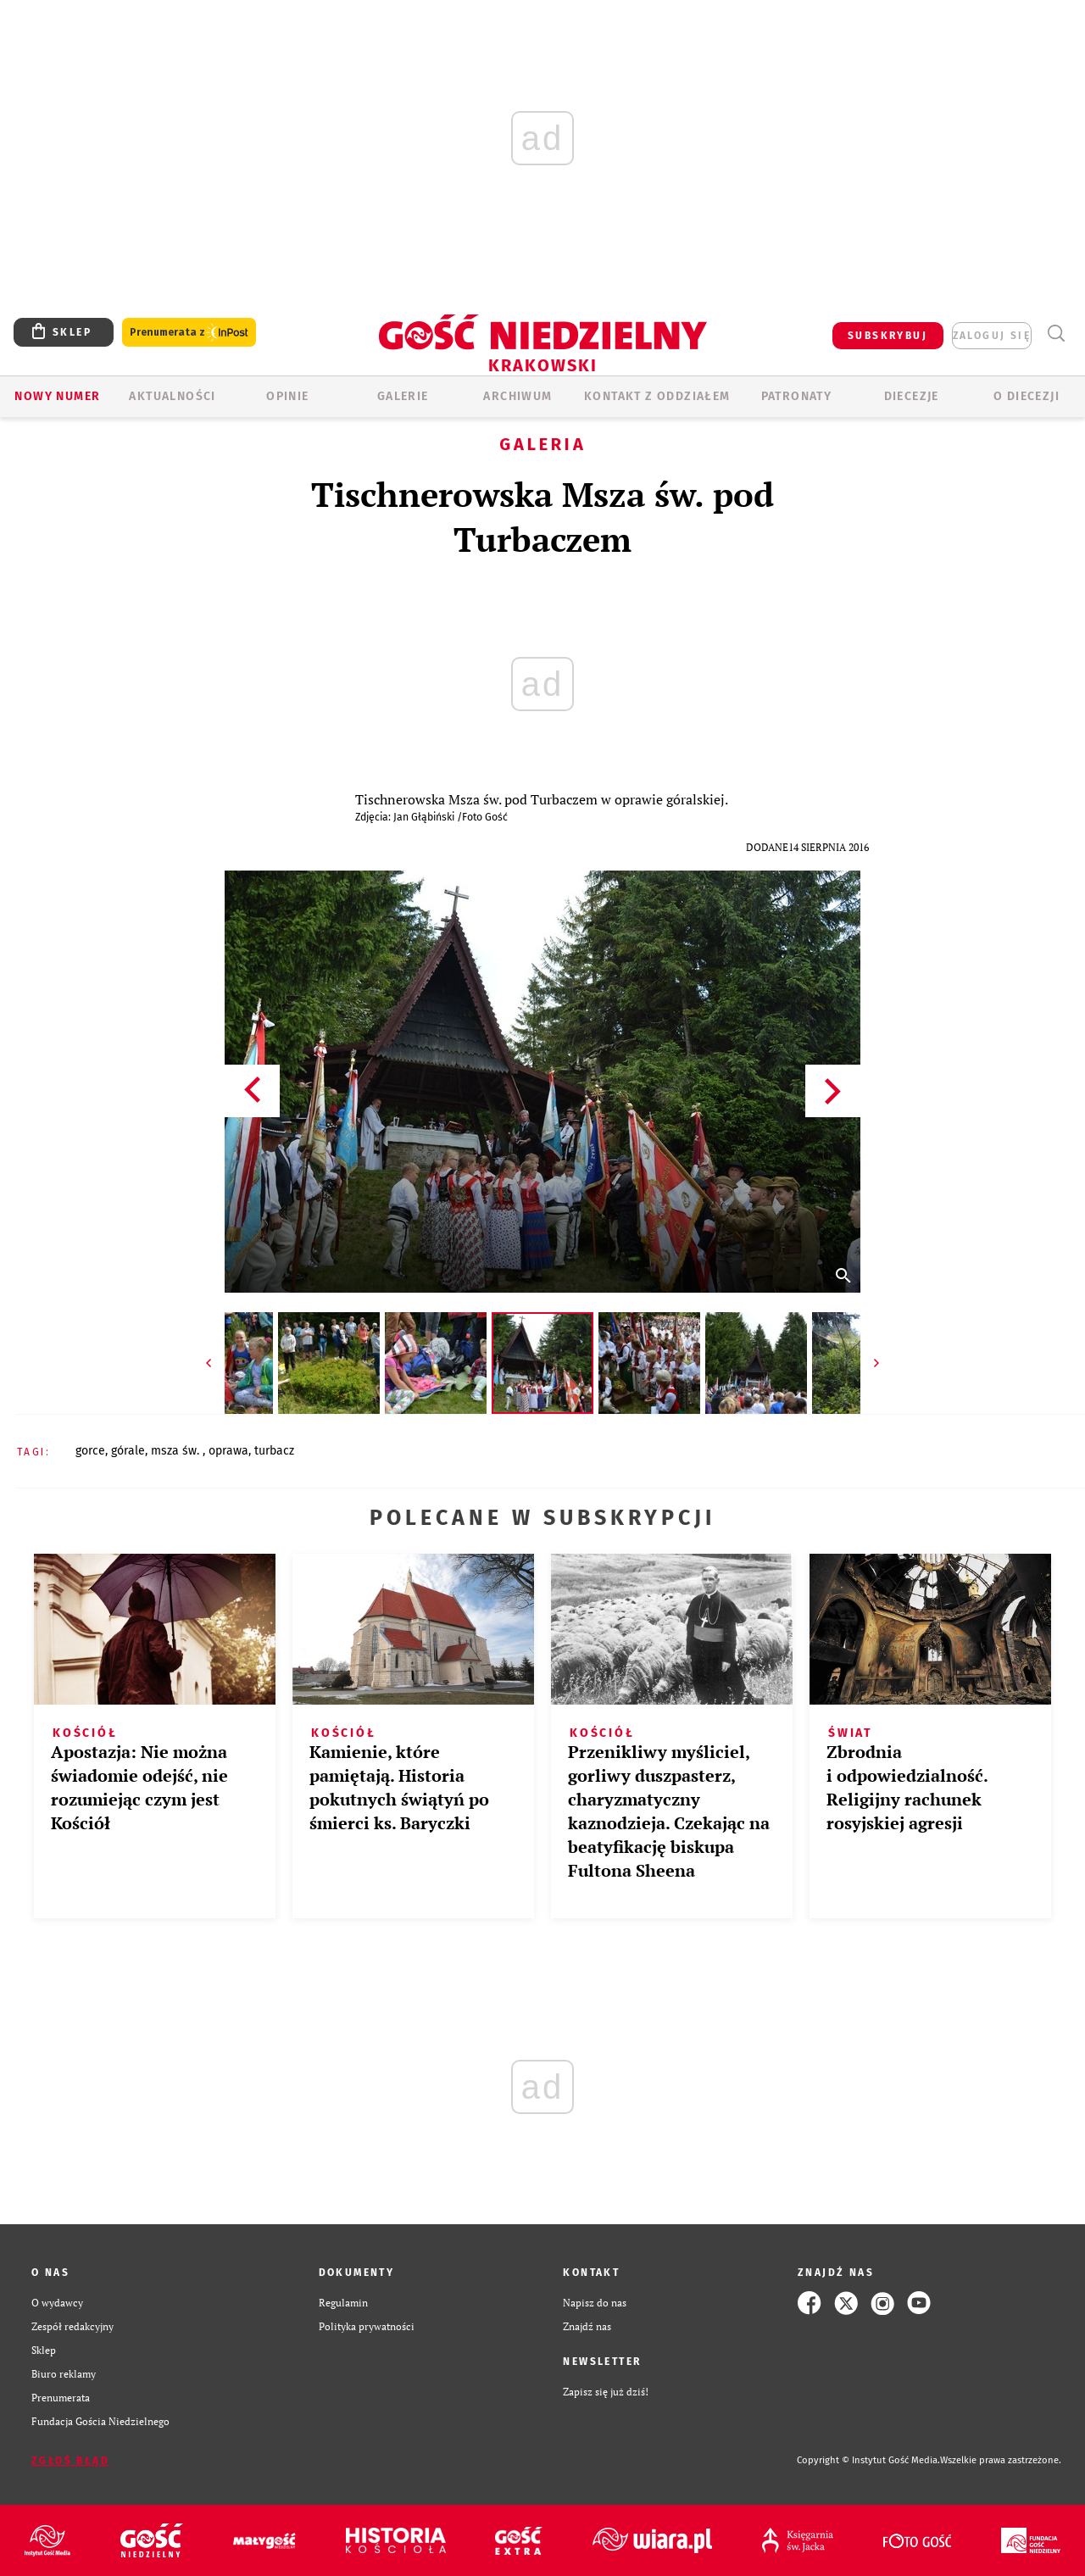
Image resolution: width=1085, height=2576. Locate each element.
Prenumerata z (189, 332)
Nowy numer (57, 396)
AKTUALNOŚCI (172, 396)
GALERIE (403, 396)
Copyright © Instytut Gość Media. (868, 2460)
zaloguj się (992, 336)
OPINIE (287, 396)
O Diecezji (1026, 396)
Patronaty (796, 396)
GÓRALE (128, 1451)
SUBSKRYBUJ (887, 336)
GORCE (90, 1451)
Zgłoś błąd (70, 2461)
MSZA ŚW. (177, 1451)
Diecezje (911, 396)
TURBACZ (274, 1451)
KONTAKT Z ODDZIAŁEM (657, 396)
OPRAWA (228, 1451)
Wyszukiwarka (1055, 333)
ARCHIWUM (517, 396)
